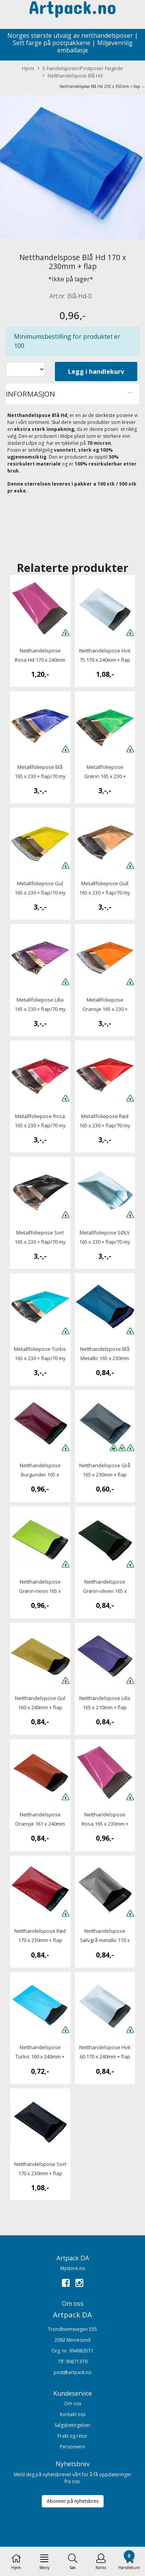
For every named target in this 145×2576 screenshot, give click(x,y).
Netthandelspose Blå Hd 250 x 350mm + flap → (102, 86)
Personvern (72, 2446)
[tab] (72, 393)
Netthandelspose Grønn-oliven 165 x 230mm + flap (105, 1591)
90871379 (76, 2361)
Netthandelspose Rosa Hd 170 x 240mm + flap (40, 660)
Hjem (28, 68)
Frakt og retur (72, 2436)
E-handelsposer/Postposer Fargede (80, 68)
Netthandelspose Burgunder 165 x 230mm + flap (40, 1474)
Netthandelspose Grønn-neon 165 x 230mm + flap (40, 1591)
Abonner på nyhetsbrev (73, 2501)
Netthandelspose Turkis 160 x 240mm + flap (40, 2056)
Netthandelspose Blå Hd (72, 75)
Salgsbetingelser (72, 2425)
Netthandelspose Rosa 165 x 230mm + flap (105, 1823)
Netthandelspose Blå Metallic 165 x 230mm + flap (105, 1358)
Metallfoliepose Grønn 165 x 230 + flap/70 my (105, 776)
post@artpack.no (73, 2372)
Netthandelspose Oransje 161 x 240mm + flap (40, 1823)
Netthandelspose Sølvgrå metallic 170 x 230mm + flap (105, 1940)
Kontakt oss (72, 2414)
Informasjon (30, 394)
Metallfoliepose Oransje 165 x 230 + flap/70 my (105, 1009)
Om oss (72, 2403)
